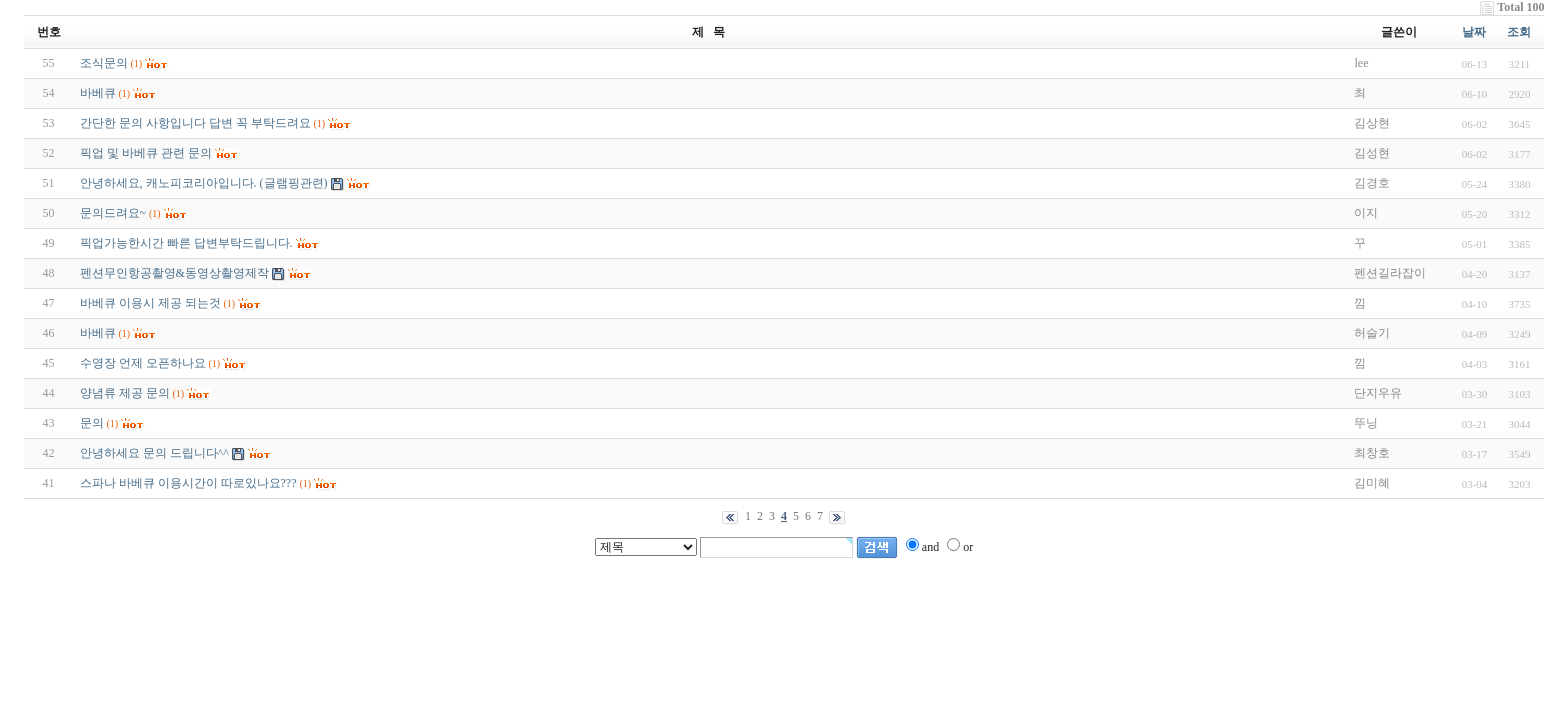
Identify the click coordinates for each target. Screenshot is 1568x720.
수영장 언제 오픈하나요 (143, 363)
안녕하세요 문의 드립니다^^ (154, 453)
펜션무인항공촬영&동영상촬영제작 (174, 273)
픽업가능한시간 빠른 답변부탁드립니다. (186, 243)
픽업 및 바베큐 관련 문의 (146, 153)
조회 (1519, 32)
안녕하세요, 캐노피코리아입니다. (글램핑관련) (204, 183)
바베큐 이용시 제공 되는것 (150, 303)
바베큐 (98, 93)
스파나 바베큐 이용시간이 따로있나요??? (188, 483)
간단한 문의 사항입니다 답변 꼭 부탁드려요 (195, 123)
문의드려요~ (113, 213)
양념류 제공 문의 (125, 393)
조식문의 (104, 63)
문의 (92, 423)
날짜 (1474, 32)
